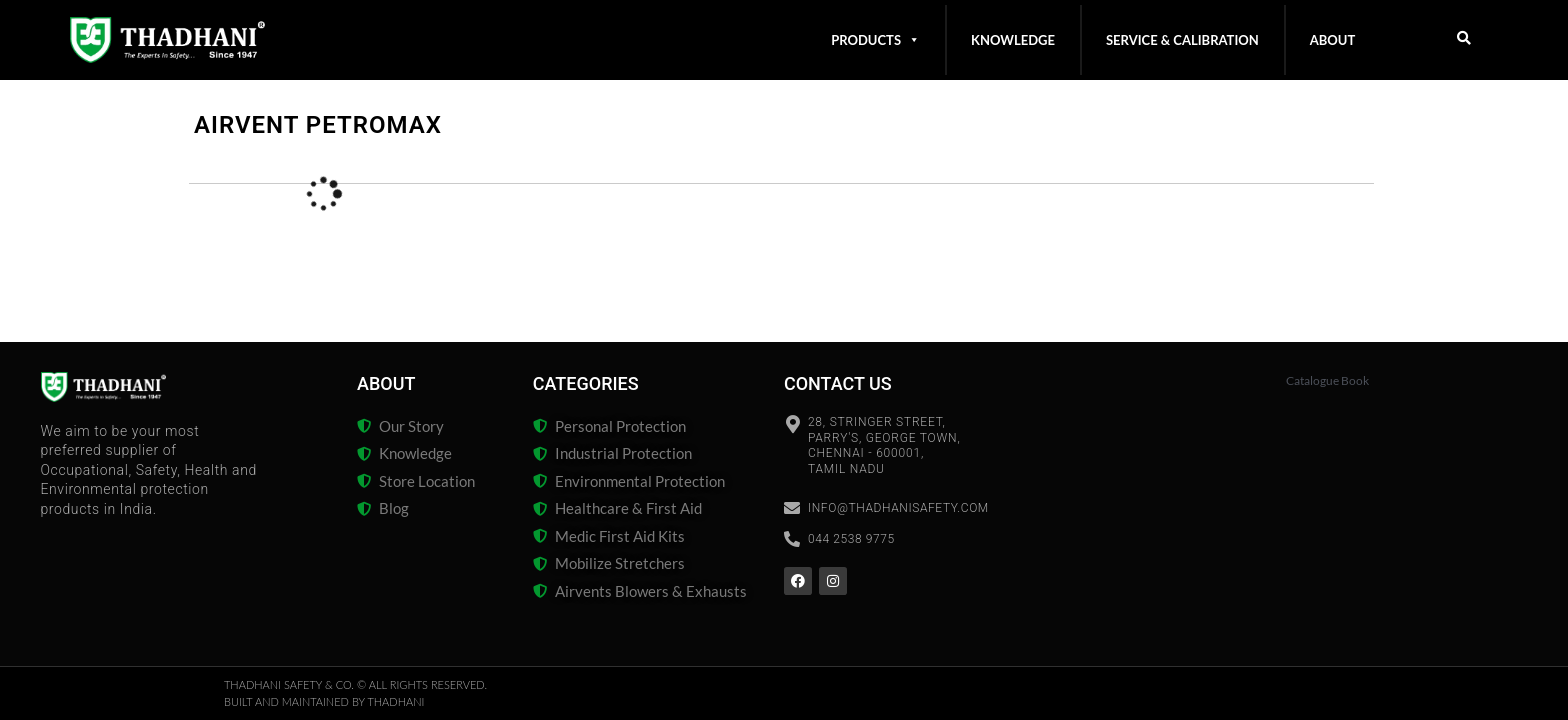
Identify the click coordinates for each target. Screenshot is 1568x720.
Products (875, 40)
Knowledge (1013, 40)
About (1333, 40)
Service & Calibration (1182, 40)
